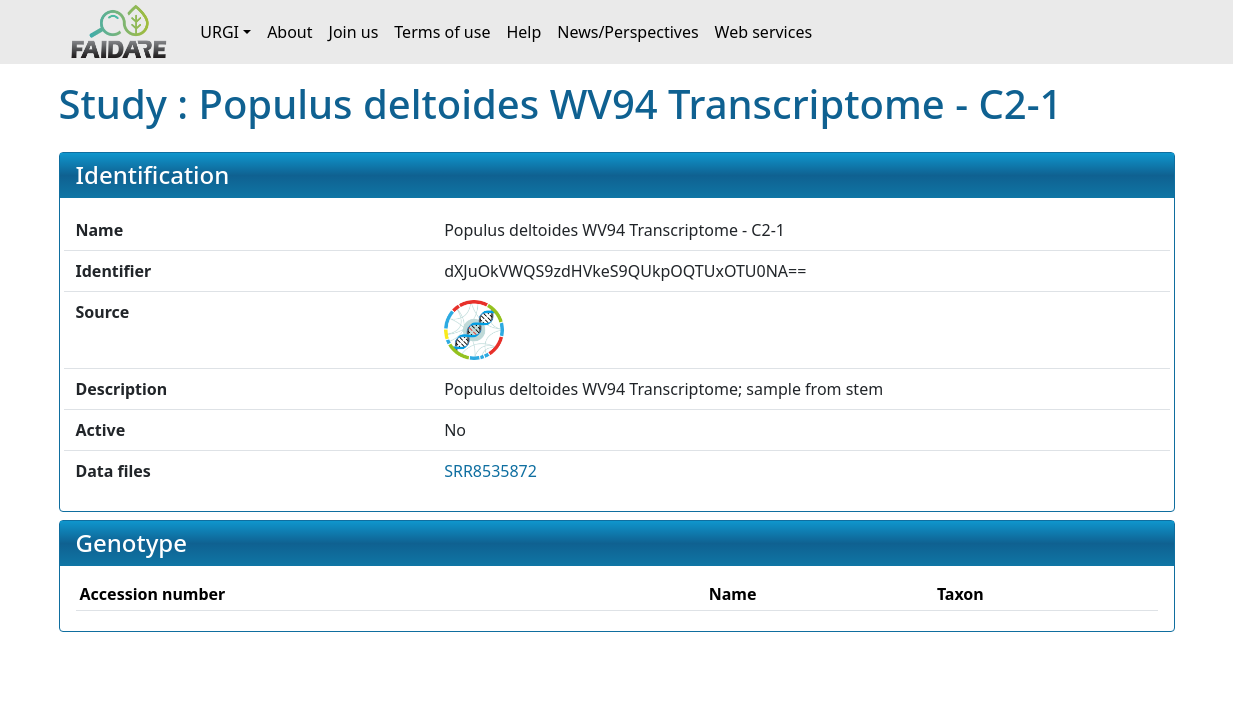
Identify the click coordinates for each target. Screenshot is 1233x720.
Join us (354, 32)
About (289, 32)
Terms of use (442, 32)
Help (523, 32)
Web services (764, 32)
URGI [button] (219, 32)
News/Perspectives (627, 32)
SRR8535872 (490, 471)
